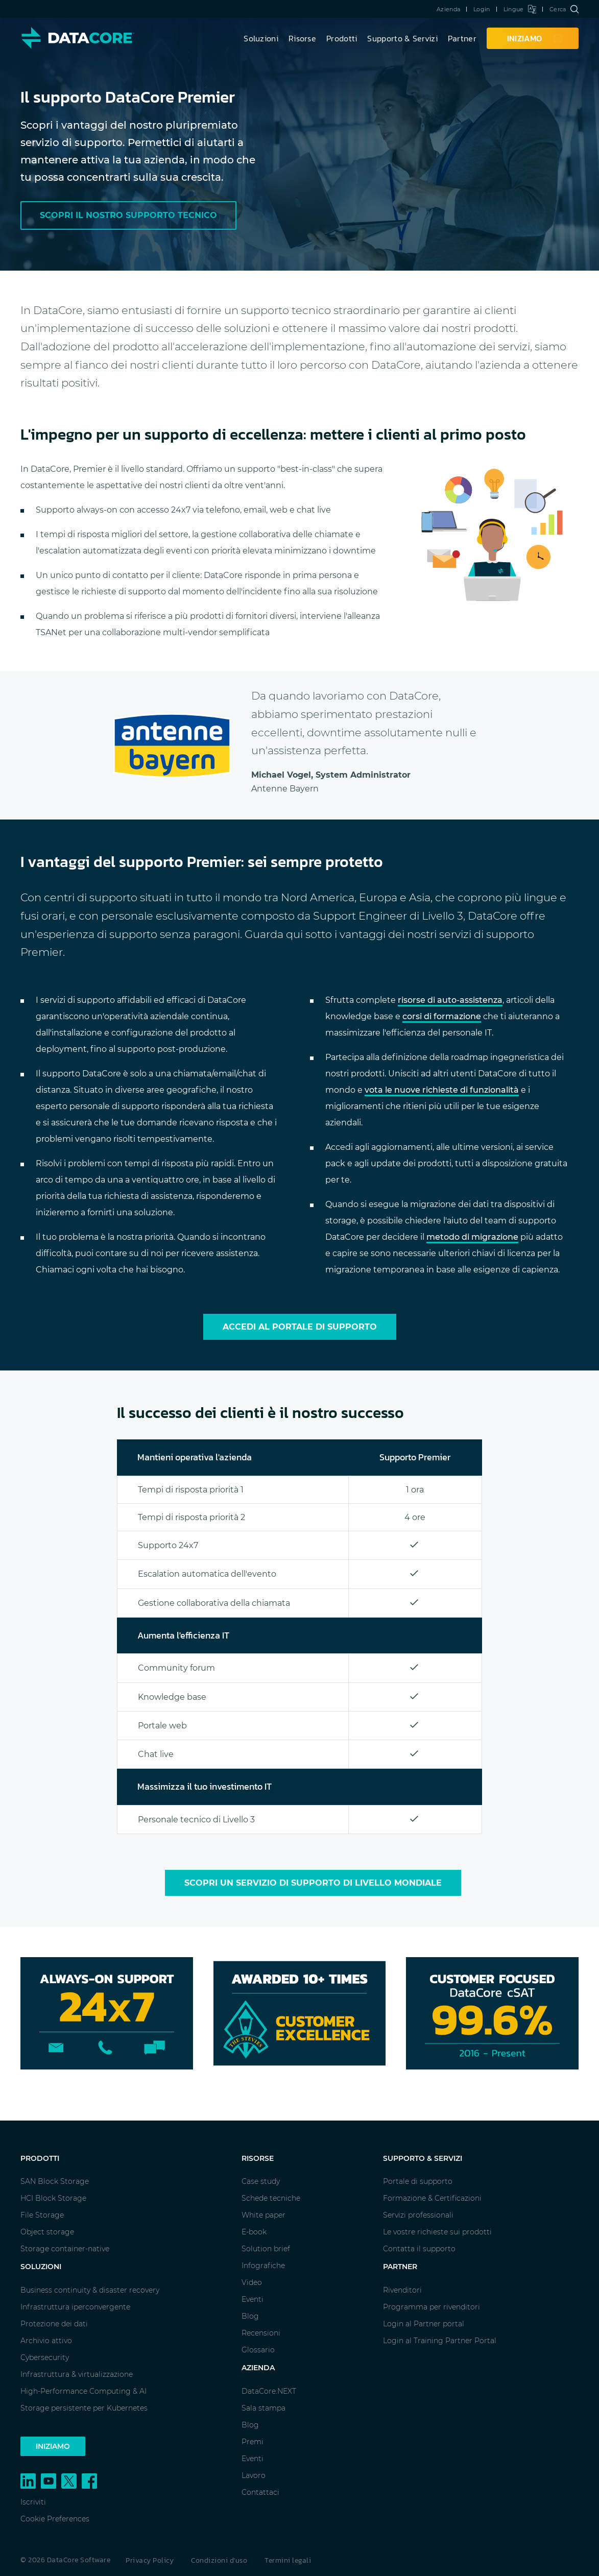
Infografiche (263, 2265)
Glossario (258, 2349)
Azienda (448, 9)
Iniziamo (53, 2446)
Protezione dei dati (54, 2323)
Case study (261, 2181)
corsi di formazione (441, 1016)
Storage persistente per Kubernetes (84, 2408)
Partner (462, 38)
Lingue (520, 9)
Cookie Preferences (54, 2518)
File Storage (42, 2215)
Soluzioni (261, 38)
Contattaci (260, 2492)
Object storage (47, 2231)
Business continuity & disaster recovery (89, 2290)
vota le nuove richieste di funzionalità (442, 1090)
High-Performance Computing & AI (83, 2391)
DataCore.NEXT (269, 2391)
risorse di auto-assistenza (450, 1000)
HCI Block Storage (53, 2198)
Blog (250, 2316)
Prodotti (341, 38)
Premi (252, 2441)
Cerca (564, 9)
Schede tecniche (271, 2198)
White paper (263, 2215)
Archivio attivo (46, 2340)
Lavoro (254, 2475)
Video (252, 2282)
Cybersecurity (44, 2357)
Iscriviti (33, 2502)
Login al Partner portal (423, 2323)
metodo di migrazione (472, 1237)
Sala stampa (263, 2408)
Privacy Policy (150, 2560)
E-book (254, 2231)
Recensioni (261, 2333)
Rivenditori (402, 2290)
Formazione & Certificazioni (432, 2198)
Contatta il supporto (419, 2248)
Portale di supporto (417, 2181)
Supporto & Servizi (402, 38)
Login (481, 9)
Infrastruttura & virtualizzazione (76, 2374)
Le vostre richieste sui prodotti (437, 2231)
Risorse (302, 38)
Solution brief (266, 2248)
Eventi (252, 2299)
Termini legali (288, 2560)
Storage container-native (64, 2248)
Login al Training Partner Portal (439, 2340)
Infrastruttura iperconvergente (75, 2307)
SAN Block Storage (54, 2181)
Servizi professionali (418, 2215)
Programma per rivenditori (431, 2307)
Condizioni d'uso (219, 2560)
